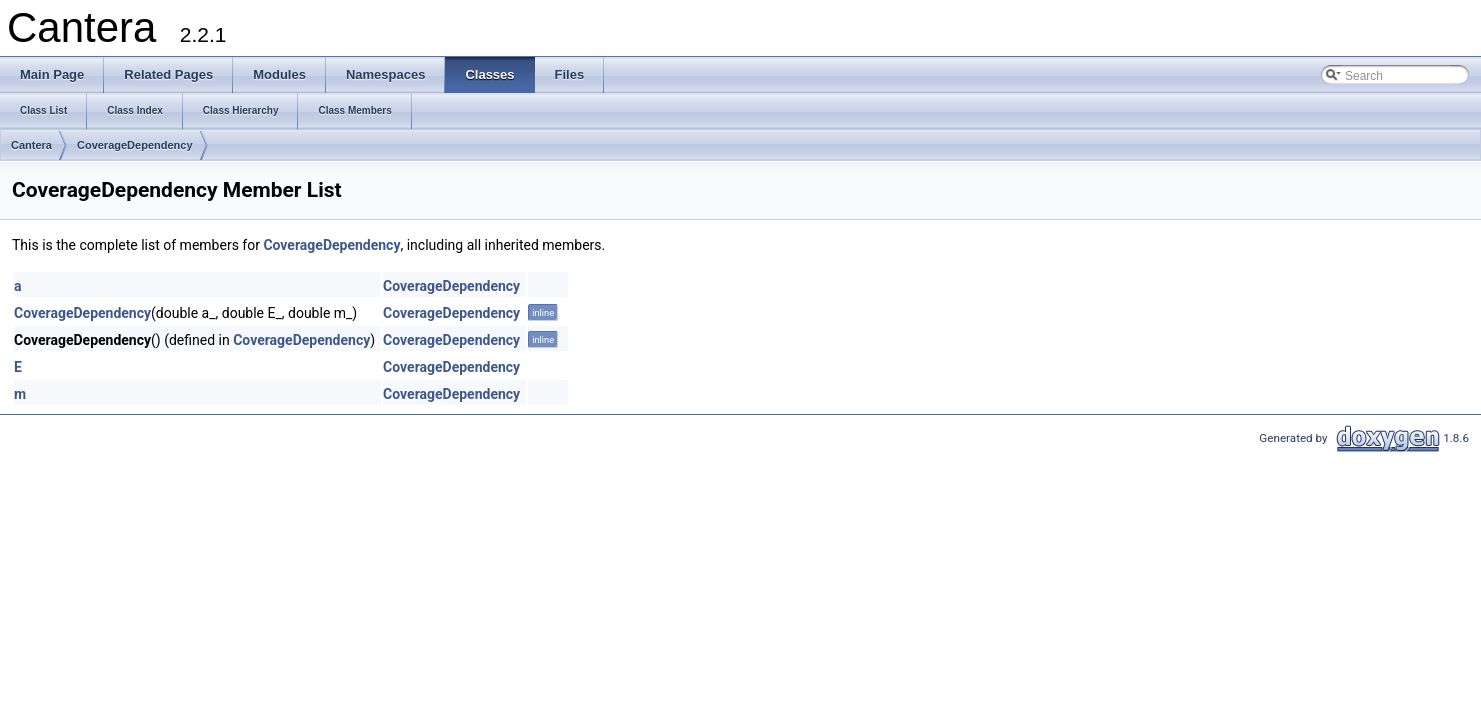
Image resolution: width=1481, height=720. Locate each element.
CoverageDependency (135, 145)
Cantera (31, 145)
